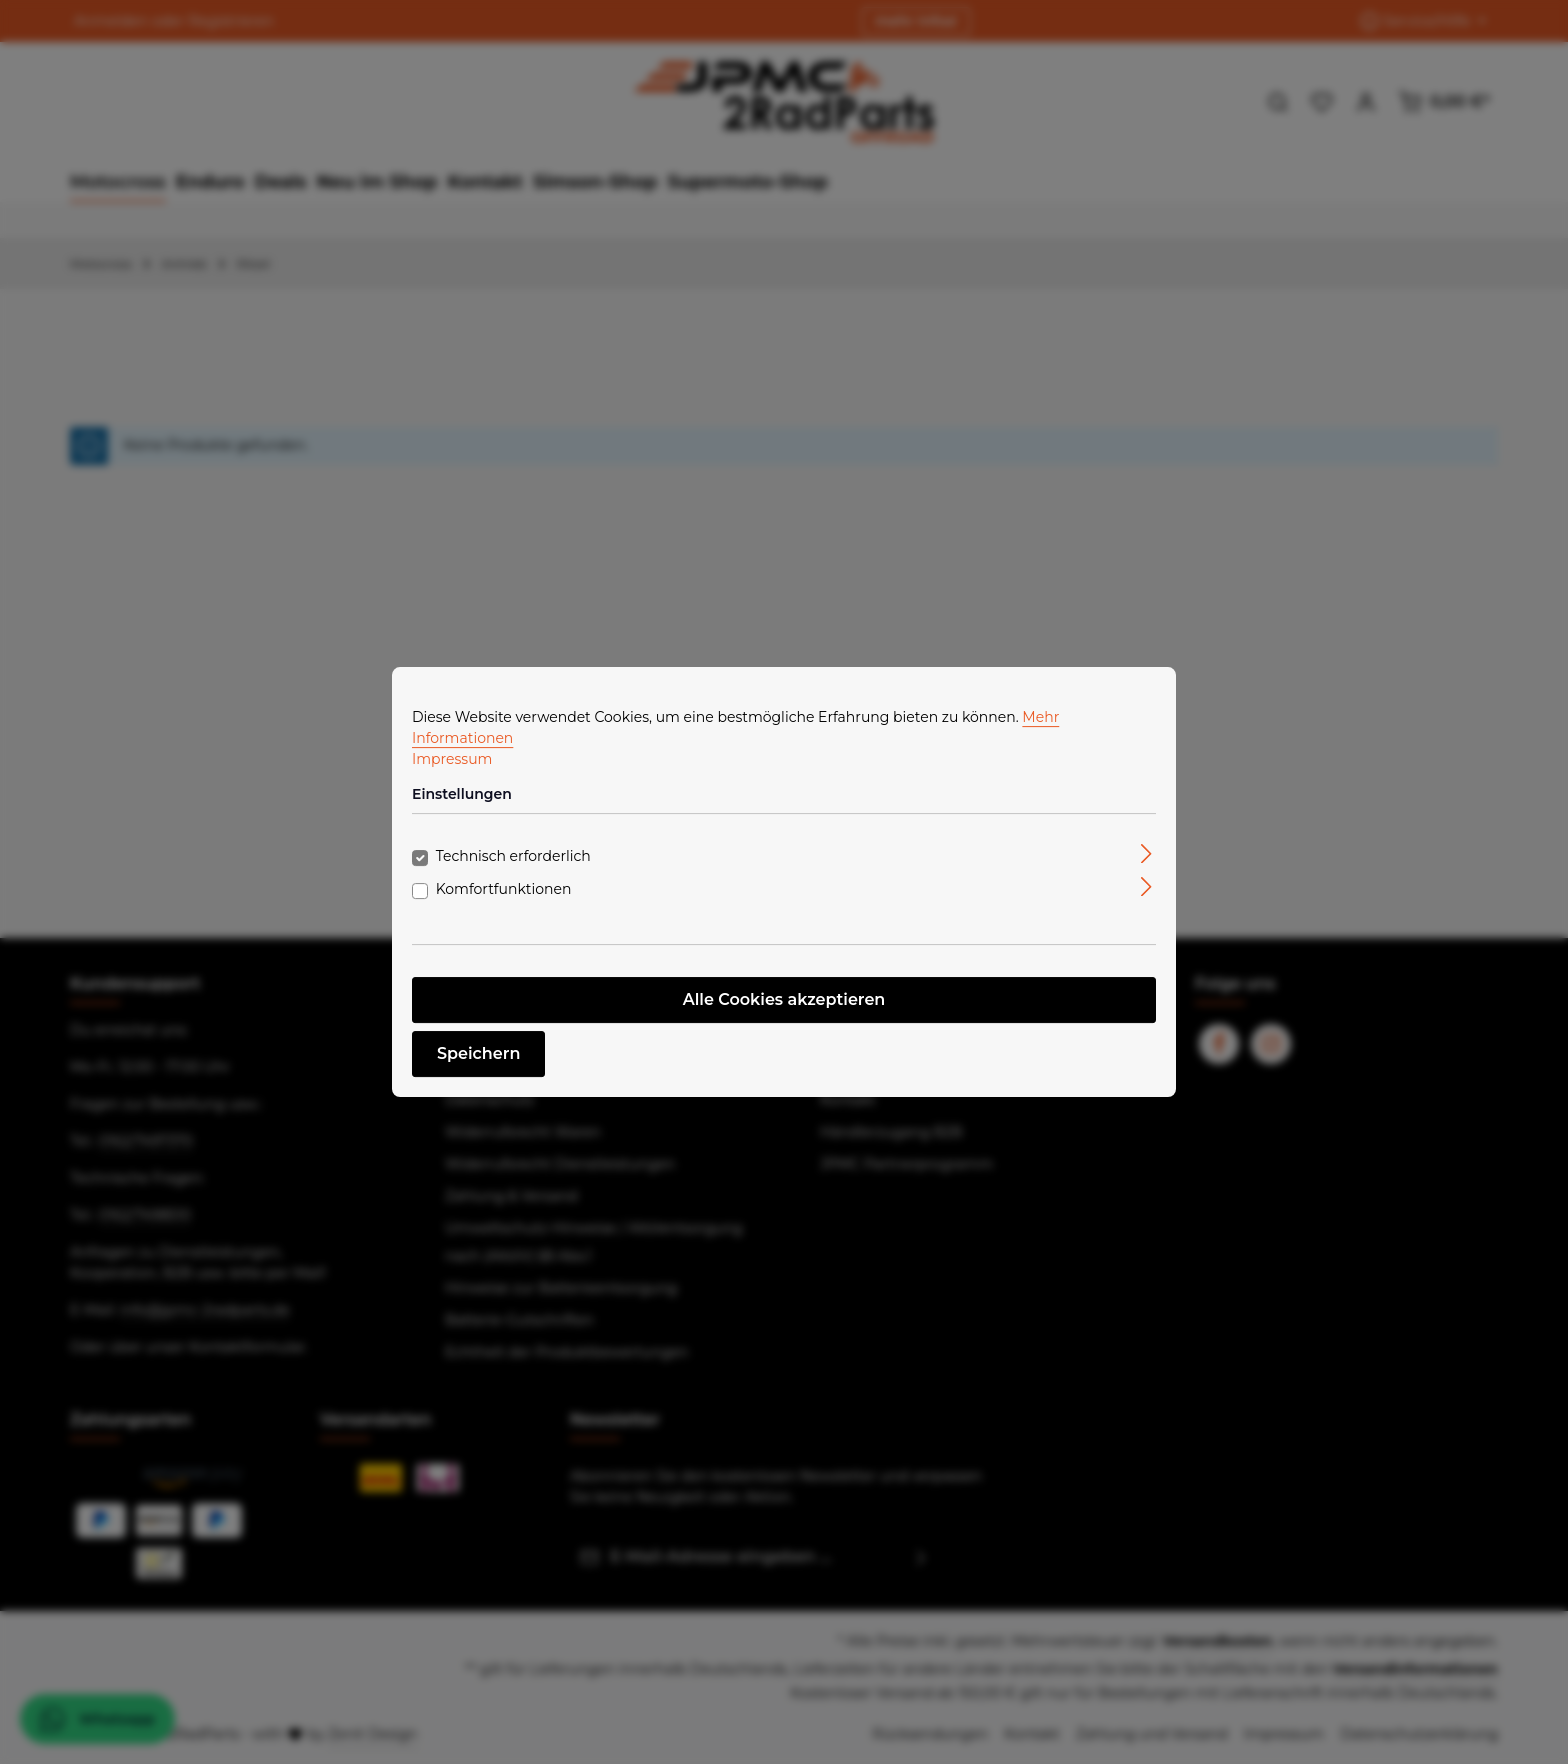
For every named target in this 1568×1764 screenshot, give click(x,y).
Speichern (478, 1053)
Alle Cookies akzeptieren (784, 999)
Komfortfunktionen (504, 889)
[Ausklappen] (1146, 852)
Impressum (452, 759)
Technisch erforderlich (513, 856)
